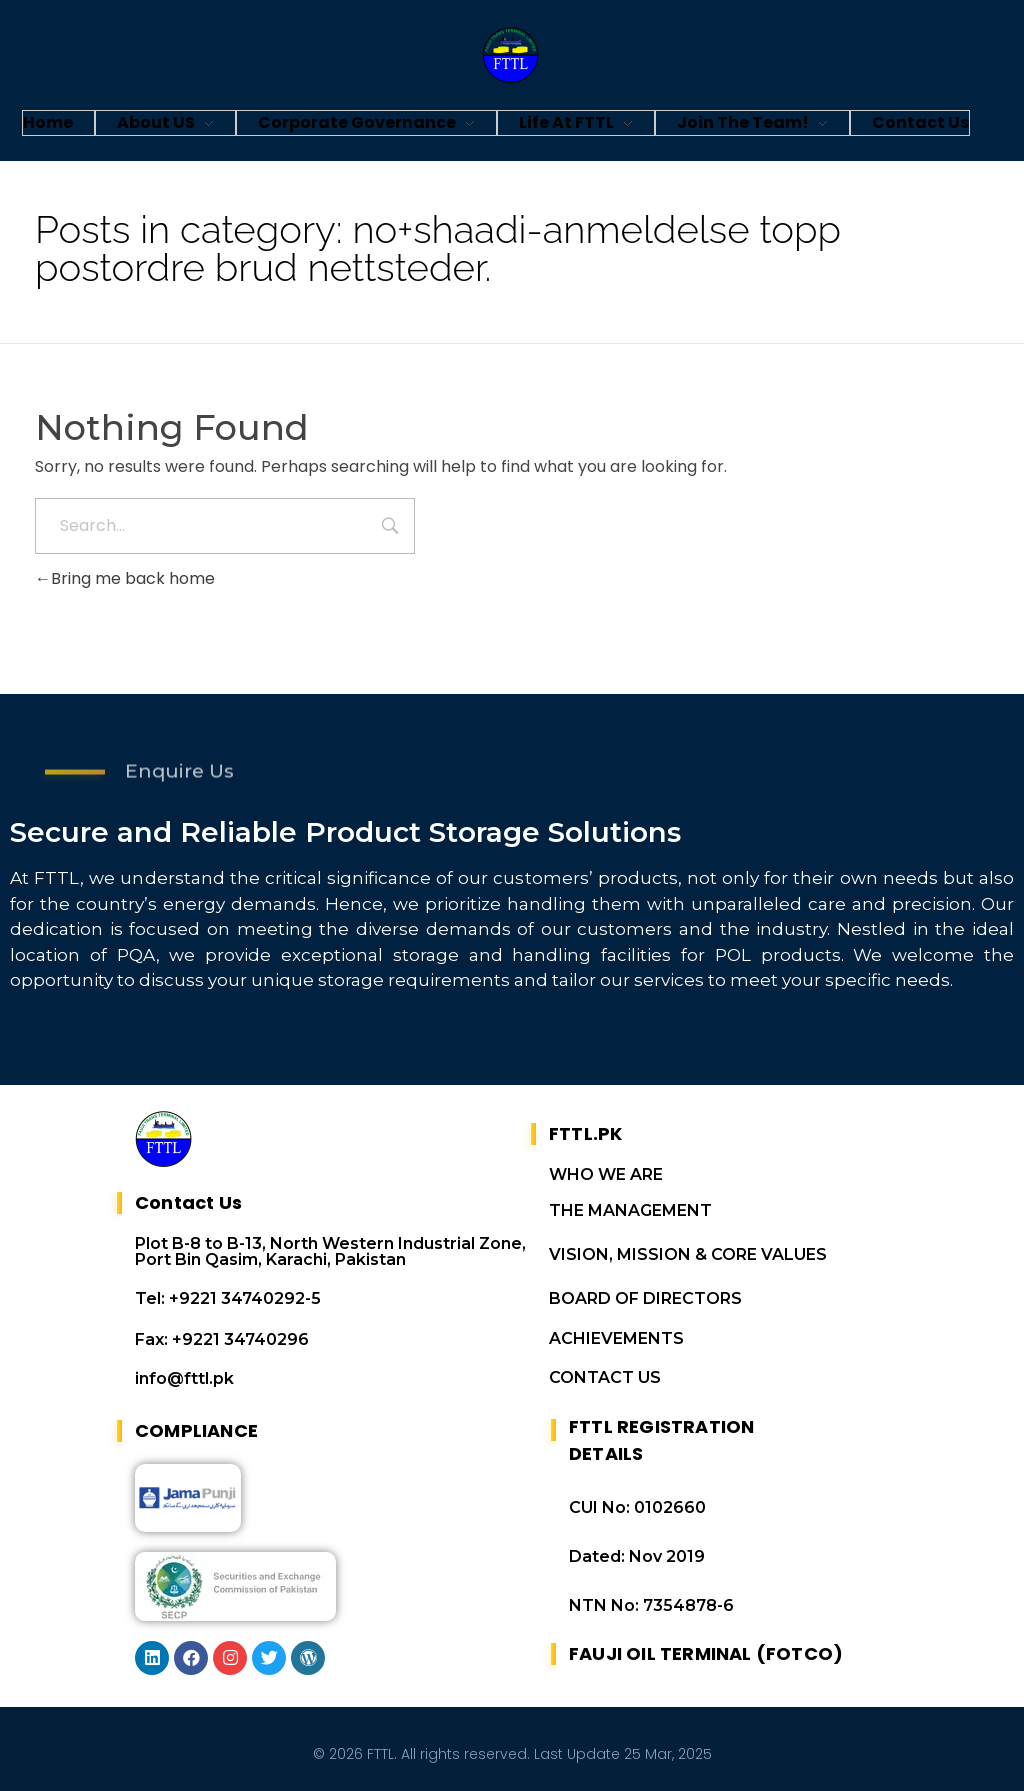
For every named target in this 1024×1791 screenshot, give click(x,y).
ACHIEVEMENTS (616, 1338)
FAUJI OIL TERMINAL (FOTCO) (706, 1653)
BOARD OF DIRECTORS (645, 1298)
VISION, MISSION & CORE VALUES (688, 1254)
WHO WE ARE (606, 1174)
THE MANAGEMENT (630, 1210)
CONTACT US (605, 1377)
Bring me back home (125, 578)
